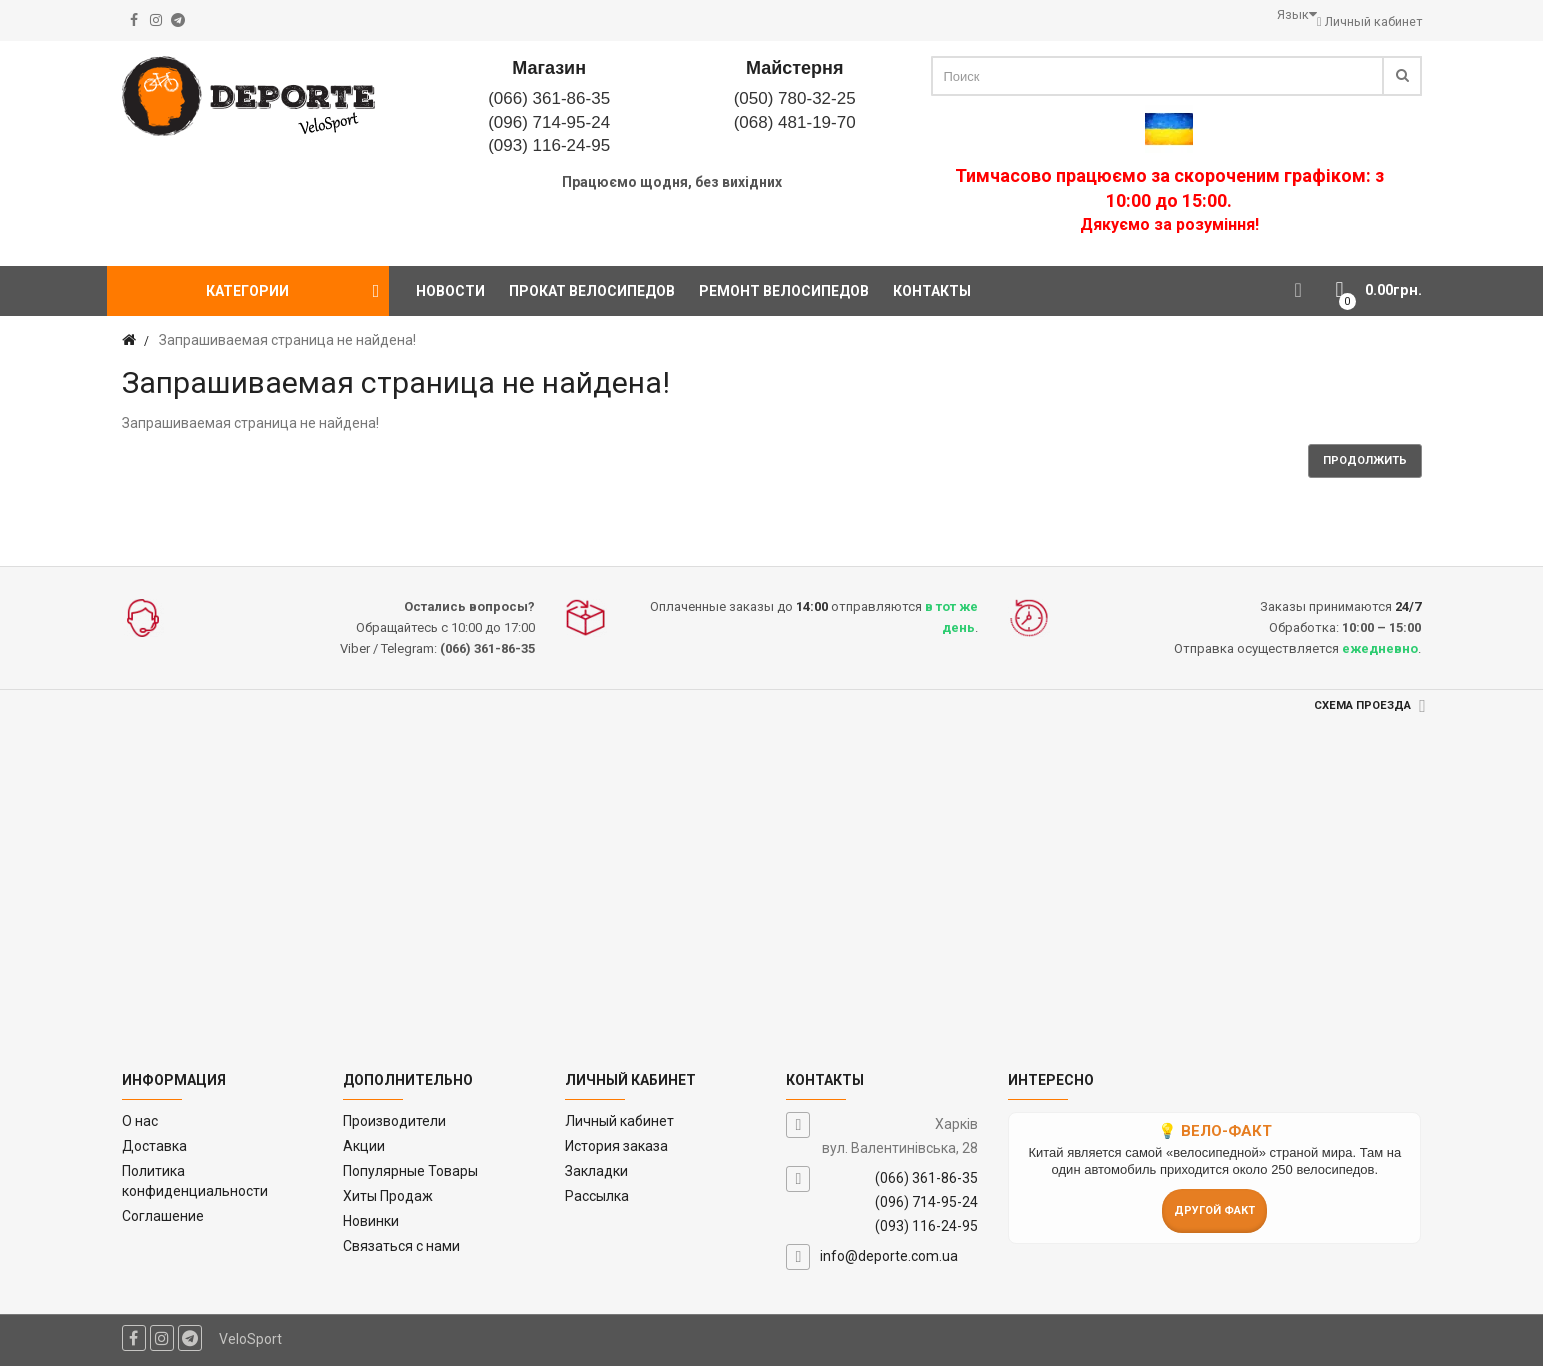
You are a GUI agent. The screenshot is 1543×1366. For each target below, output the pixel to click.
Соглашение (163, 1216)
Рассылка (597, 1196)
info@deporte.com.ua (889, 1256)
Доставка (154, 1146)
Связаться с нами (401, 1246)
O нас (140, 1121)
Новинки (371, 1221)
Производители (394, 1121)
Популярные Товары (410, 1171)
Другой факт (1214, 1210)
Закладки (596, 1171)
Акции (364, 1146)
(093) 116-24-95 (549, 145)
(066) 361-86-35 (549, 98)
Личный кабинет (619, 1121)
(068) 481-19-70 (795, 122)
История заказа (616, 1146)
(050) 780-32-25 (795, 98)
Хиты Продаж (388, 1196)
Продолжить (1365, 460)
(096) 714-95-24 (549, 122)
